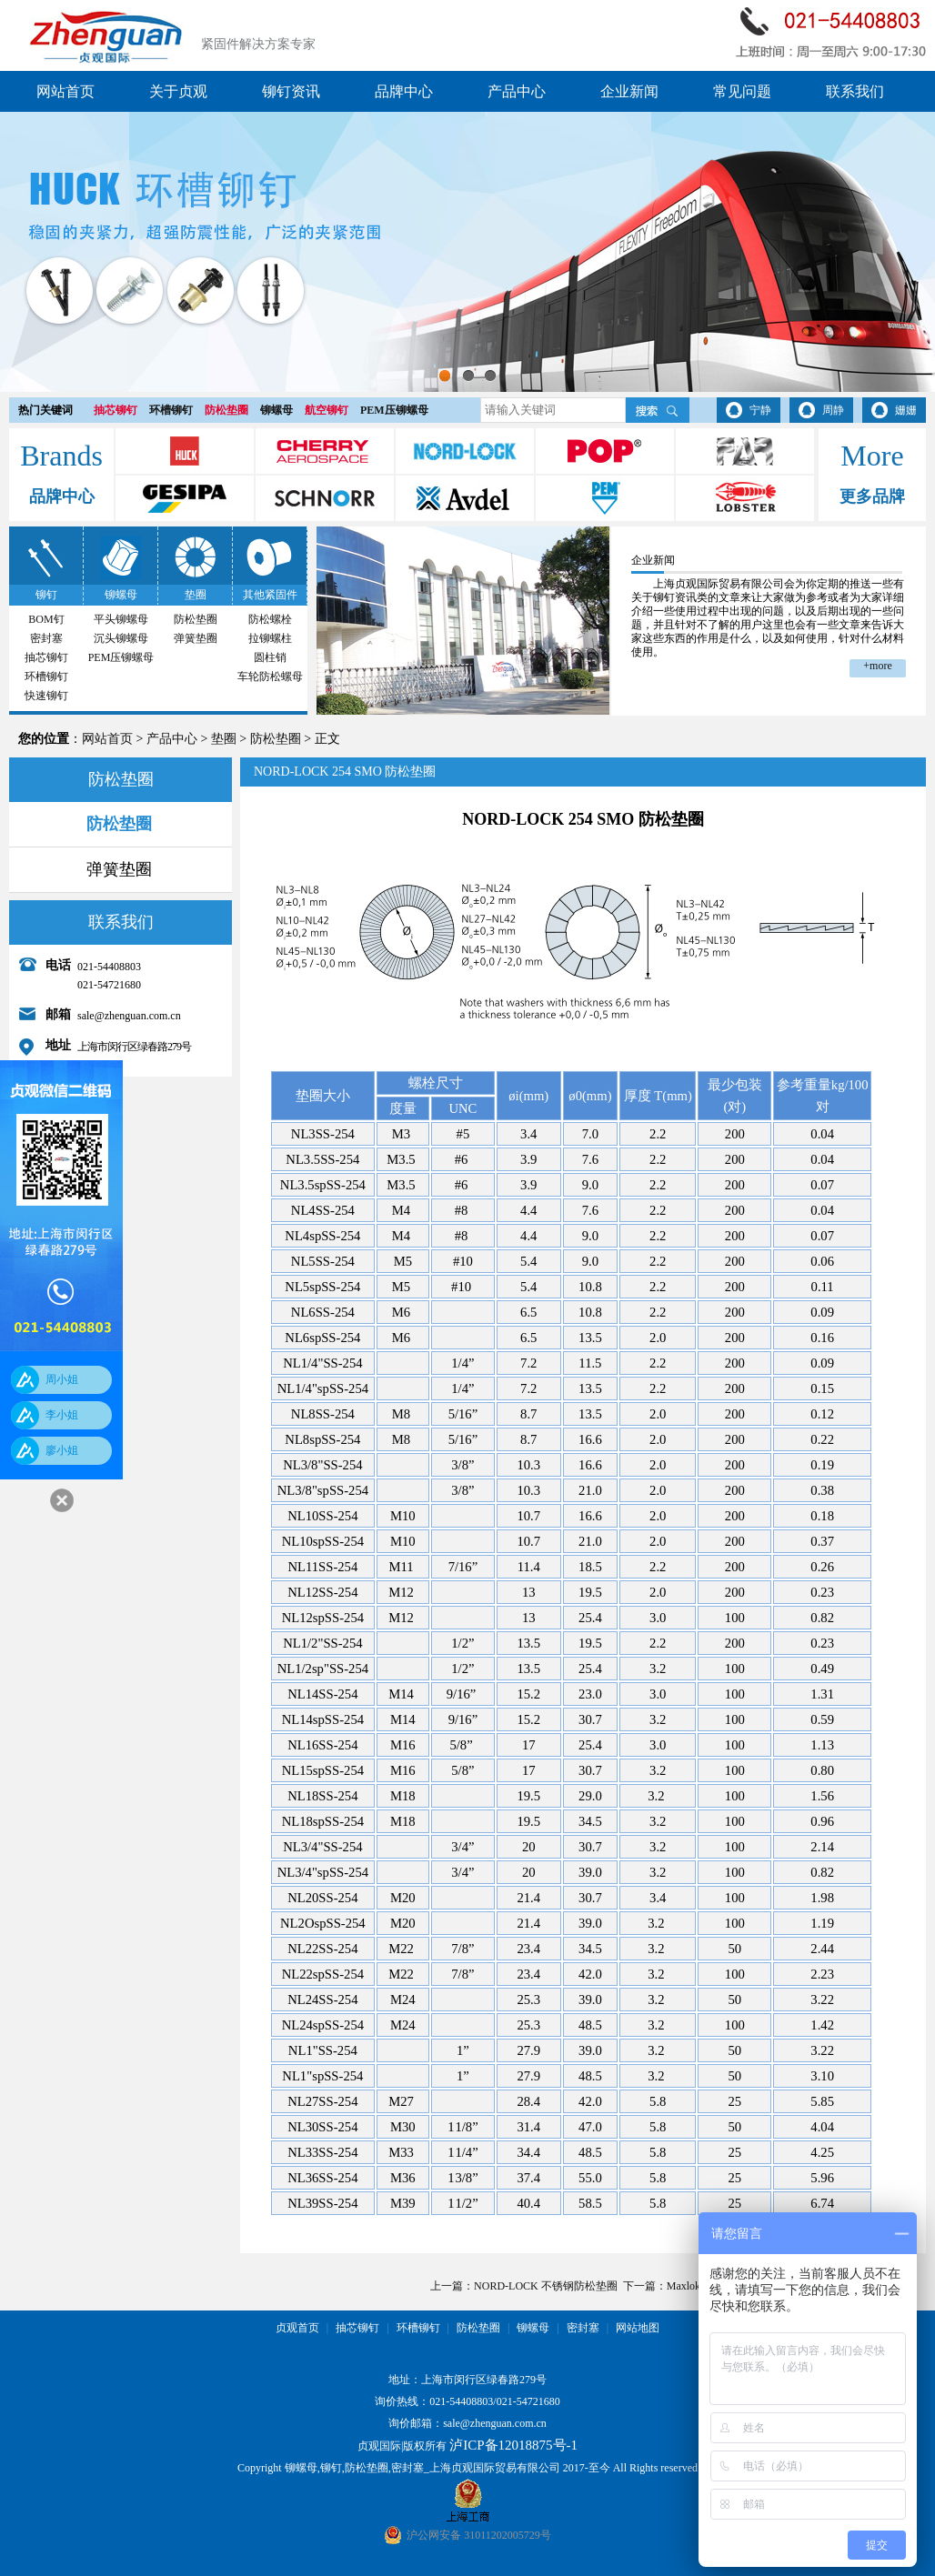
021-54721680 (528, 2401)
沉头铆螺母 (121, 638)
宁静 (760, 410)
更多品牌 (872, 496)
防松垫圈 (226, 410)
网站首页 (65, 91)
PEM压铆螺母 (394, 410)
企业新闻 (629, 91)
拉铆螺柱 (270, 638)
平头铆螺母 (121, 619)
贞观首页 (297, 2327)
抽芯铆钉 (115, 410)
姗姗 (906, 410)
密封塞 (46, 638)
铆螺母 (276, 410)
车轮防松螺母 (270, 676)
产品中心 (517, 91)
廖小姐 (61, 1450)
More (871, 455)
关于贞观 (178, 91)
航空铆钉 (326, 410)
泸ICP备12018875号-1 (513, 2445)
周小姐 (61, 1379)
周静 (833, 410)
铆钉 (46, 594)
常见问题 (742, 91)
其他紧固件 (270, 594)
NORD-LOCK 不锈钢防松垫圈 (546, 2286)
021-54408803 (461, 2401)
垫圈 (195, 594)
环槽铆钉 (171, 410)
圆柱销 (270, 657)
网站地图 (637, 2327)
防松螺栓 (270, 619)
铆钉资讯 (291, 91)
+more (877, 665)
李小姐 (61, 1414)
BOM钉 (46, 619)
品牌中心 (404, 91)
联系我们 (855, 91)
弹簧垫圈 (195, 638)
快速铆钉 (46, 695)
